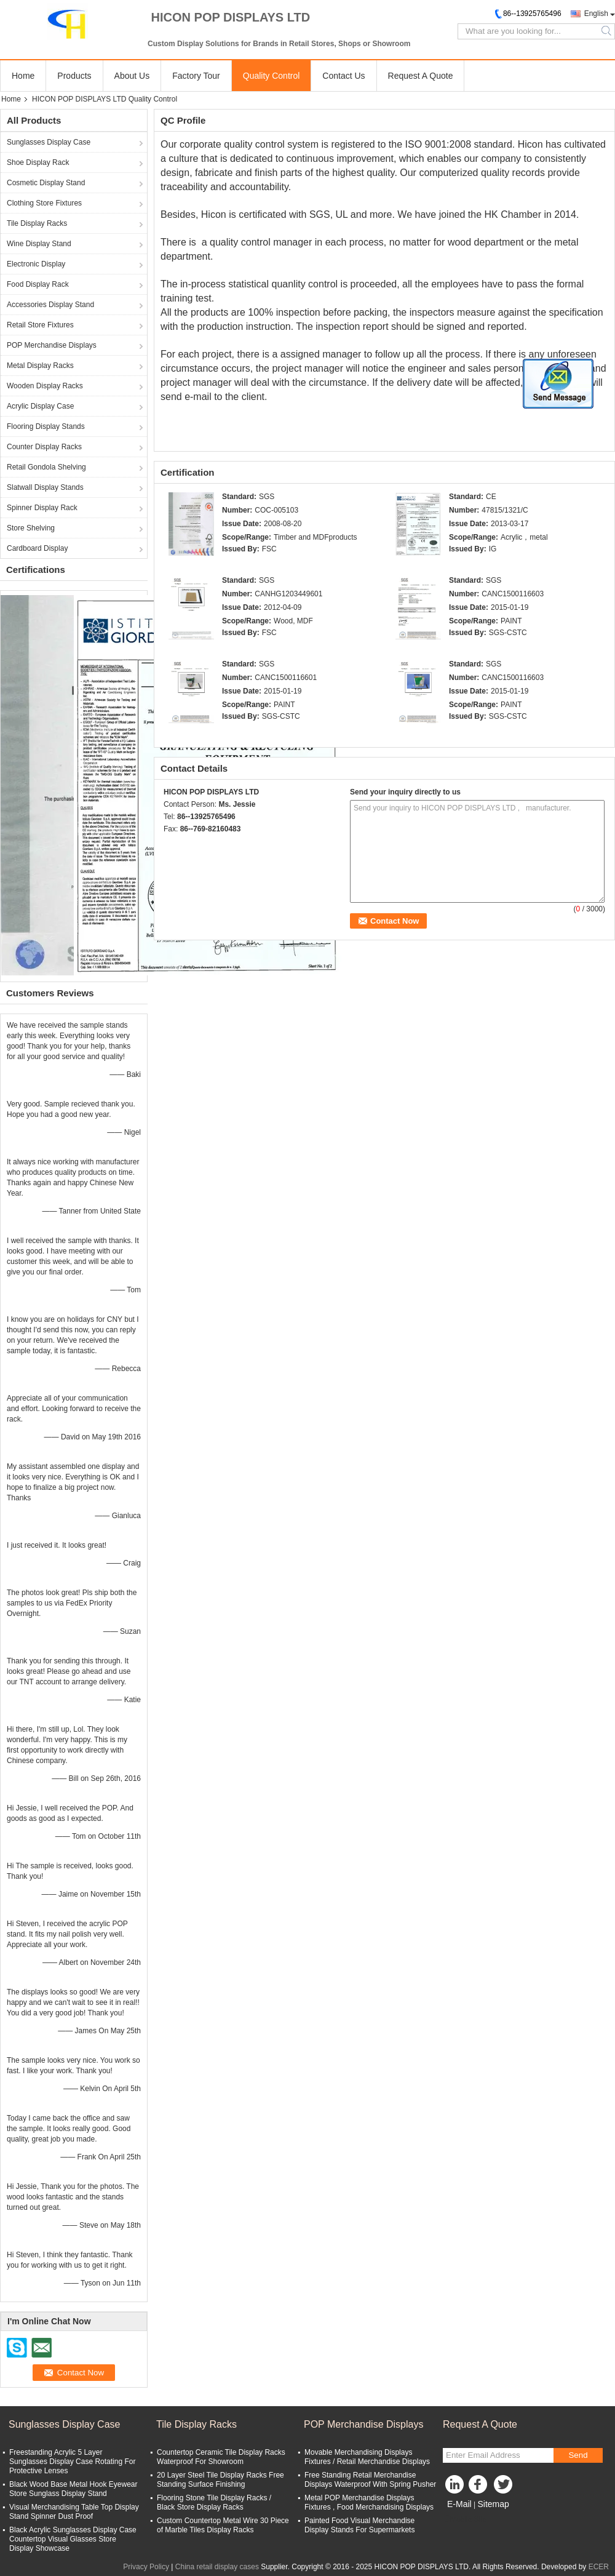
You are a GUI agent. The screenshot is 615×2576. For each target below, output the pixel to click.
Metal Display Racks (40, 365)
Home (23, 76)
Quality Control (271, 76)
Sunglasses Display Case (48, 142)
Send (577, 2455)
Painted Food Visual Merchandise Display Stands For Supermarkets (359, 2525)
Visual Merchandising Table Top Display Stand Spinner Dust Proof (74, 2512)
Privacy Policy (146, 2566)
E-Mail (459, 2504)
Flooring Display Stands (46, 426)
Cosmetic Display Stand (46, 182)
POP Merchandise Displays (52, 345)
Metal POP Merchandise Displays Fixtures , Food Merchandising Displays (369, 2502)
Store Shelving (31, 528)
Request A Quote (420, 76)
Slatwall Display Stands (45, 487)
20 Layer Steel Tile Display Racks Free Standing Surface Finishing (220, 2480)
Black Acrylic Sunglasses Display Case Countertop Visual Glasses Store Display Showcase (73, 2539)
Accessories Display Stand (50, 304)
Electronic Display (36, 264)
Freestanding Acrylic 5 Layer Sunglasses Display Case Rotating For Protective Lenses (72, 2461)
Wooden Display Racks (45, 386)
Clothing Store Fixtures (44, 203)
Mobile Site (464, 2519)
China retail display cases (217, 2566)
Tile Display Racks (37, 223)
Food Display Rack (38, 284)
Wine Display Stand (39, 243)
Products (74, 76)
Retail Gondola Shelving (46, 467)
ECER (599, 2566)
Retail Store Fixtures (40, 325)
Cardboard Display (37, 548)
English (596, 13)
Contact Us (343, 76)
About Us (132, 76)
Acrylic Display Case (40, 406)
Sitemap (493, 2504)
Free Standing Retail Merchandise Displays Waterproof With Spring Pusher (370, 2480)
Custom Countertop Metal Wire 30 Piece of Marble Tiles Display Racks (223, 2525)
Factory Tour (196, 76)
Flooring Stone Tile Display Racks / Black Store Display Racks (214, 2502)
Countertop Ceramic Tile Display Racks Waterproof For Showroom (221, 2457)
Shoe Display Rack (38, 162)
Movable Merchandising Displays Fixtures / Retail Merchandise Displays (367, 2457)
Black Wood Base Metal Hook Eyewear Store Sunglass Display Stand (73, 2489)
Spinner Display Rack (42, 507)
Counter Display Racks (44, 446)
